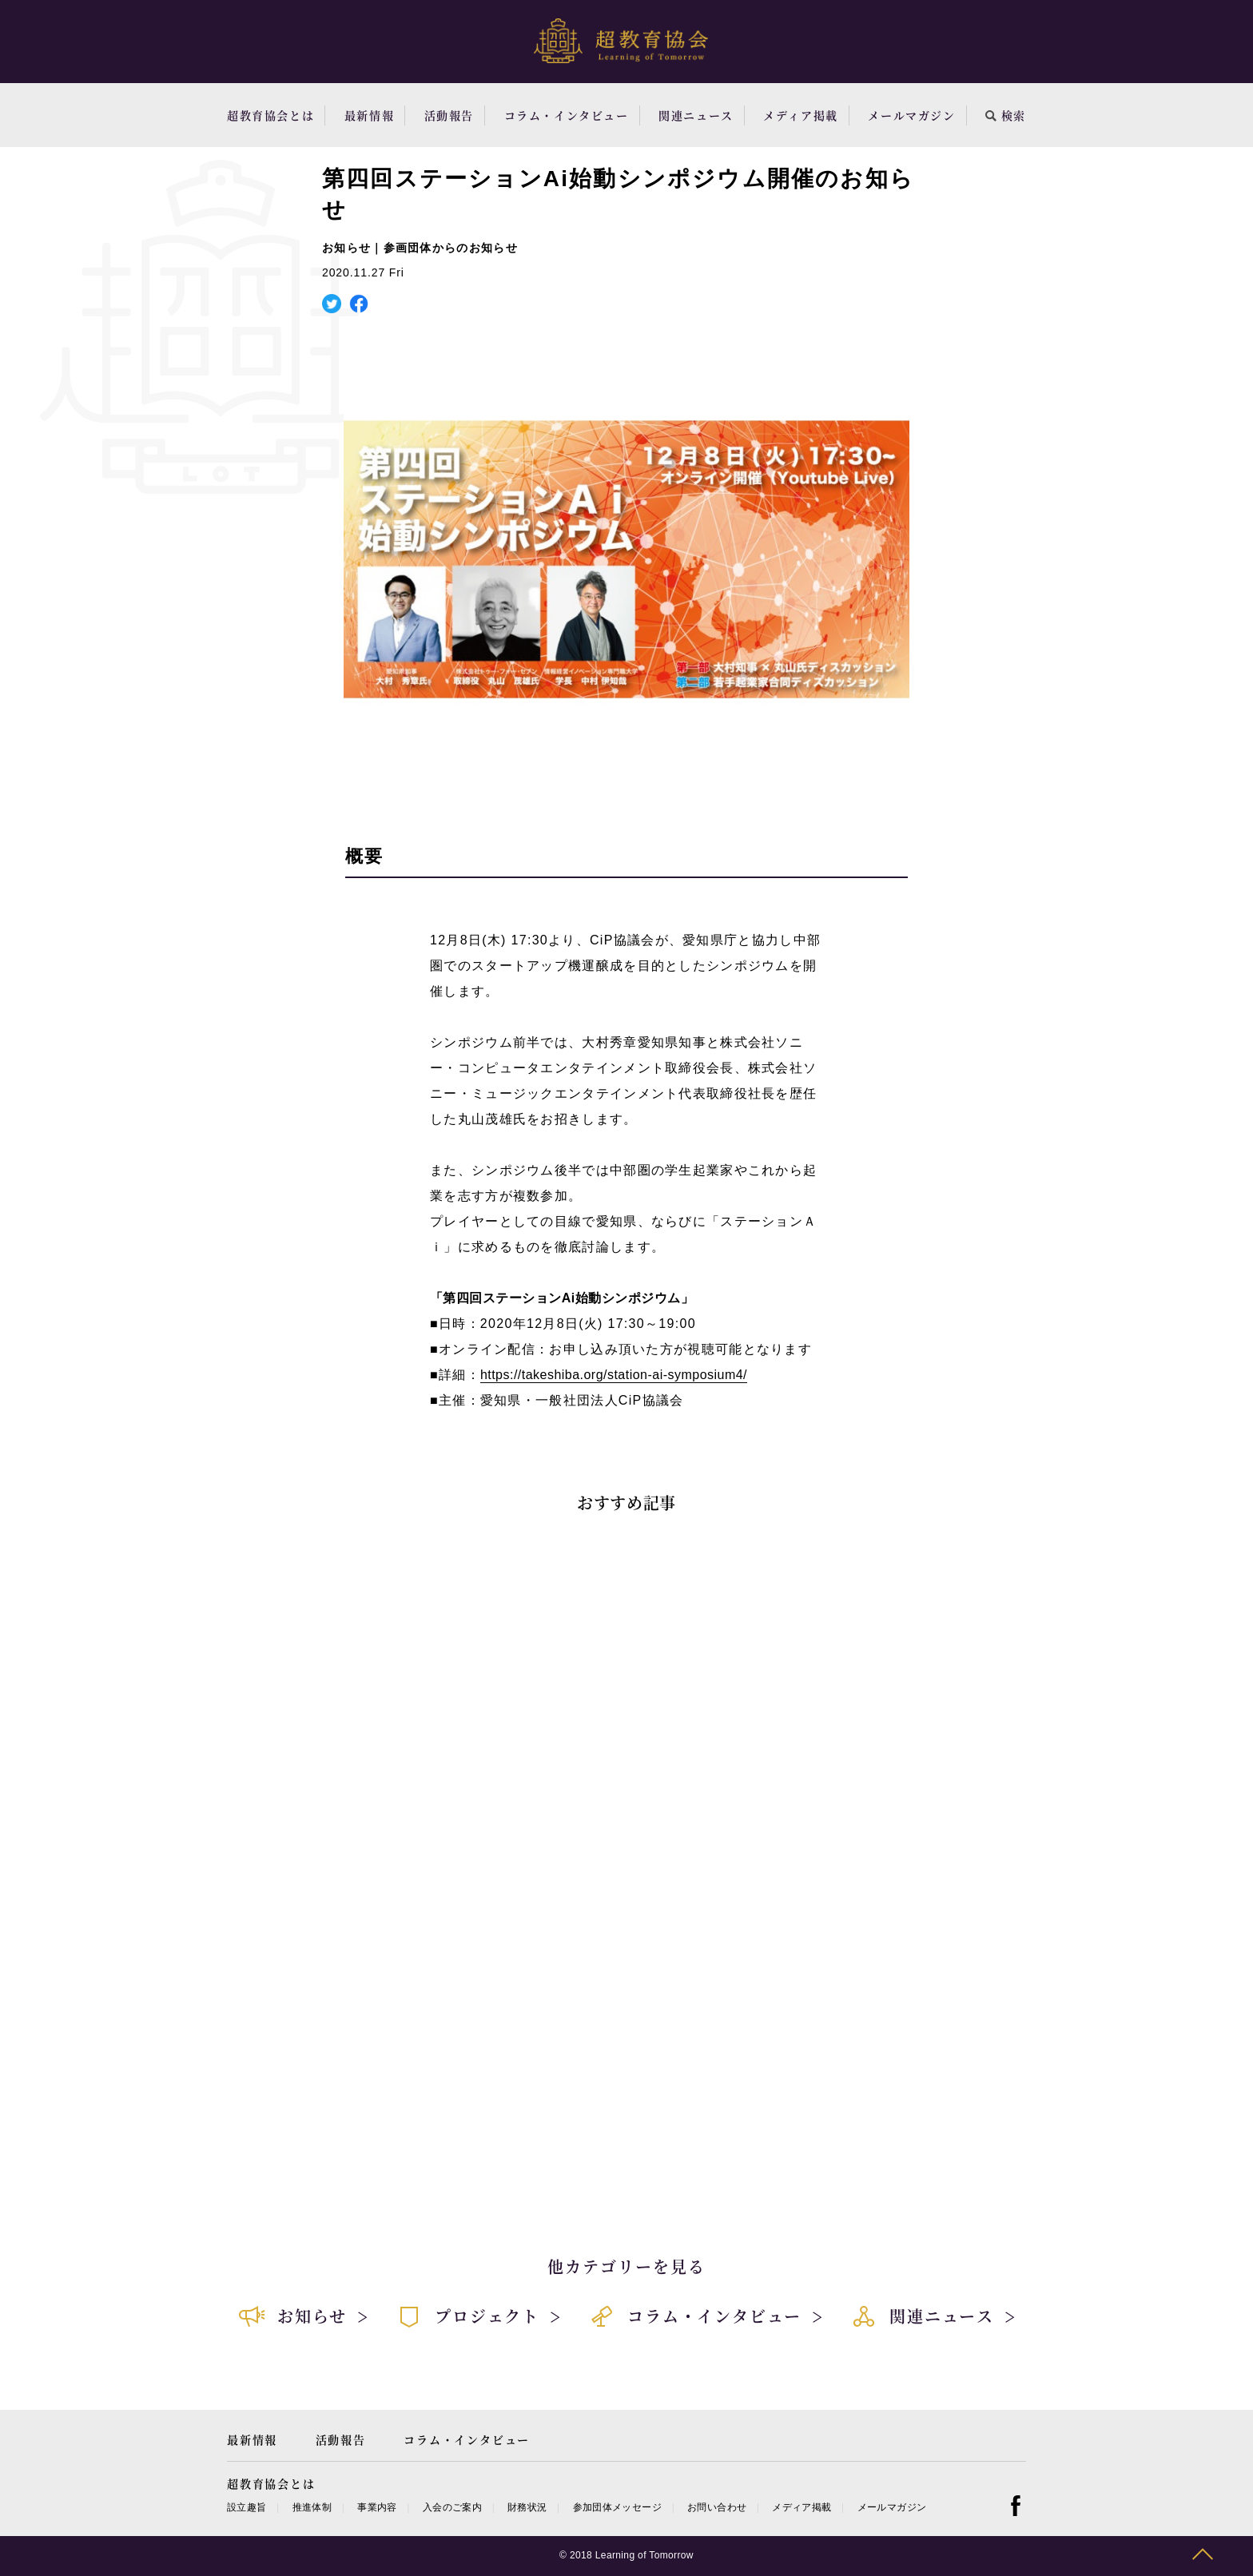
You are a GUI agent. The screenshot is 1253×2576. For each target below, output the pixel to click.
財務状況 (527, 2507)
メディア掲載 (800, 115)
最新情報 (369, 115)
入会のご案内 (452, 2507)
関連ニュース (696, 115)
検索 (1005, 115)
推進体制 (312, 2507)
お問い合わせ (716, 2507)
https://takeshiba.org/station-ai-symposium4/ (613, 1374)
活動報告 (449, 115)
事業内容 (376, 2507)
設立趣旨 (246, 2507)
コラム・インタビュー (566, 115)
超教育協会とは (270, 115)
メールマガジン (911, 115)
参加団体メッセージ (617, 2507)
